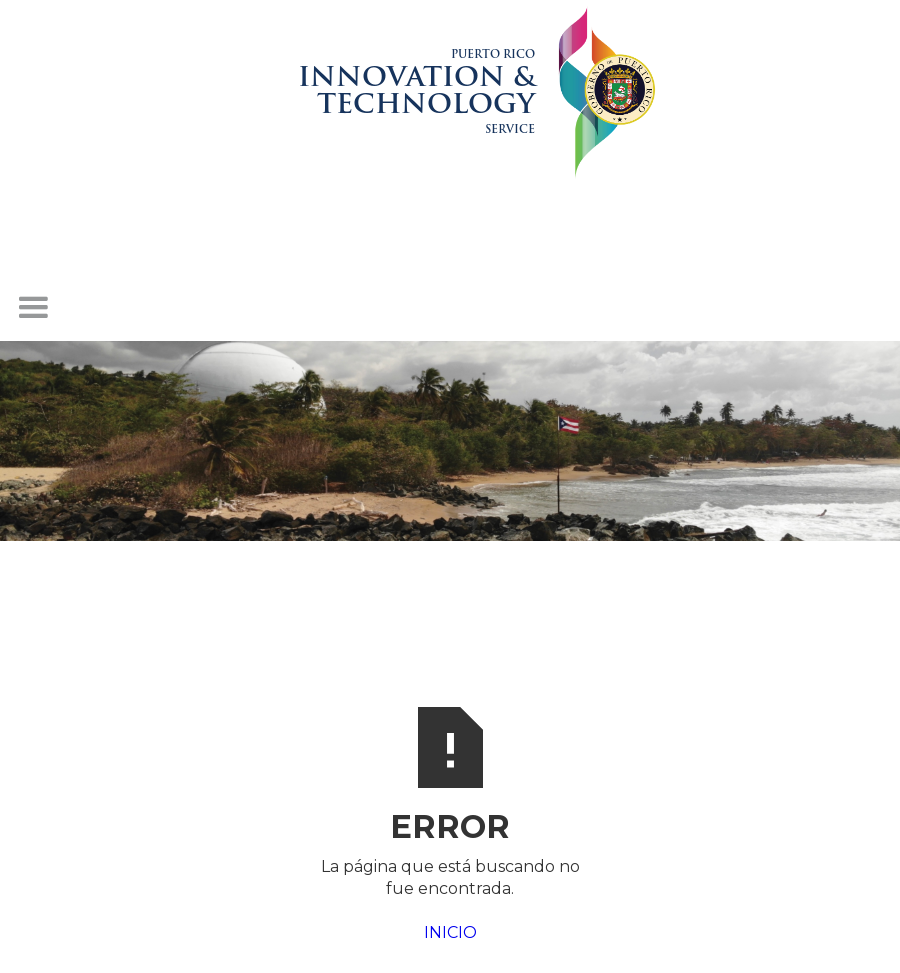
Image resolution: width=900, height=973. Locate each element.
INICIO (450, 932)
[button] (33, 308)
